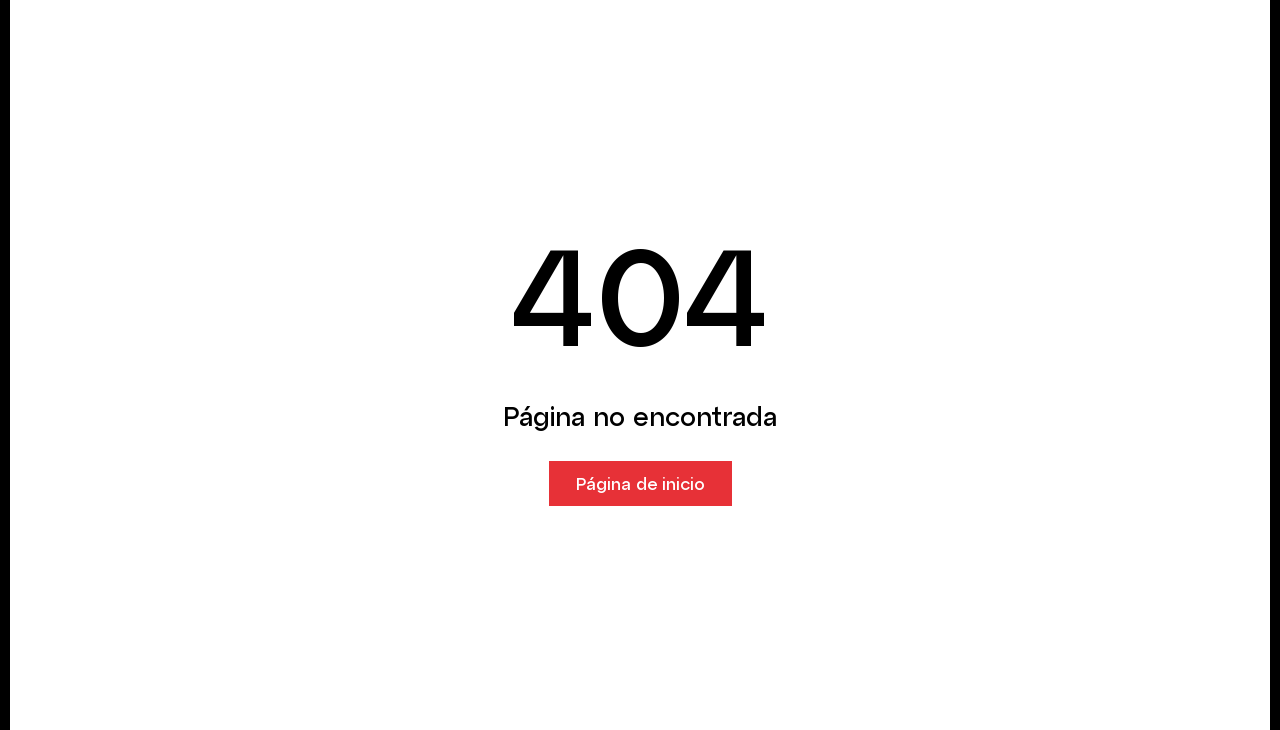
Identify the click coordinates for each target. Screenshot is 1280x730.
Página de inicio (640, 483)
